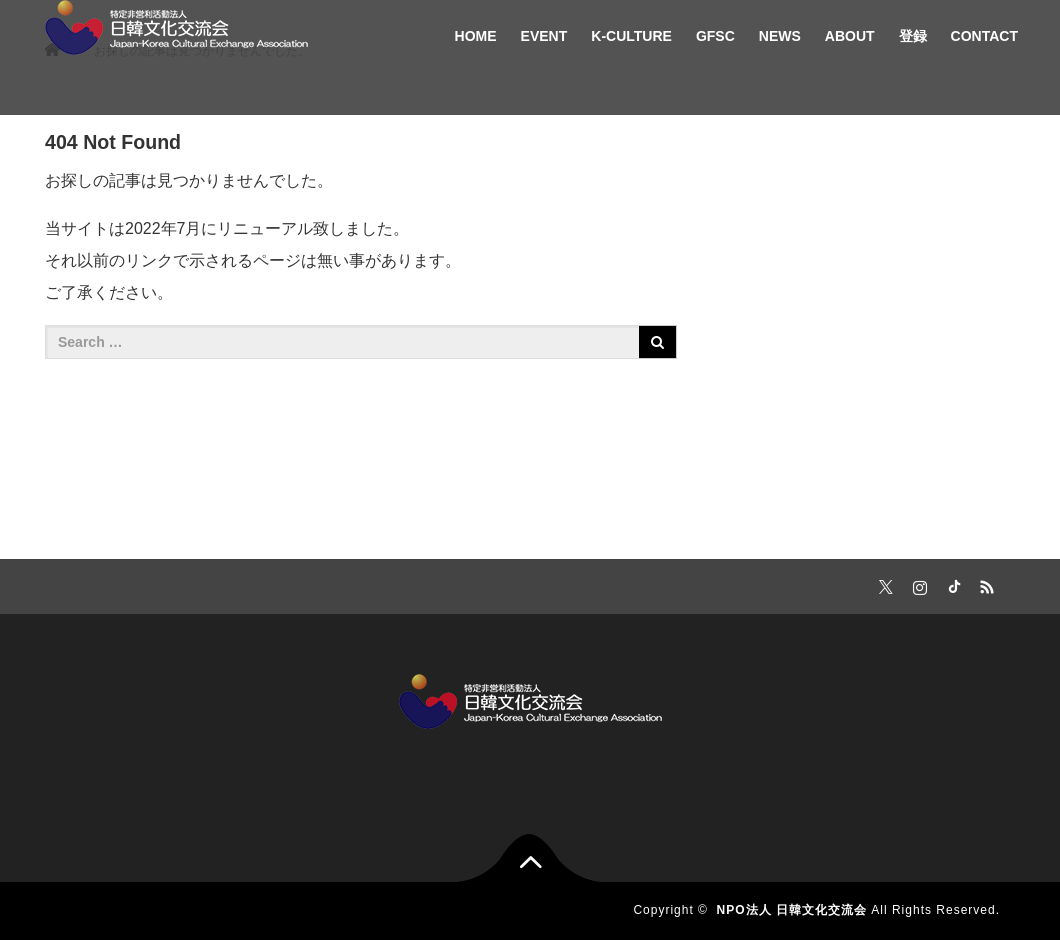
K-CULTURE (631, 36)
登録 (913, 36)
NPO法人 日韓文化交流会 (792, 910)
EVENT (544, 36)
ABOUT (850, 36)
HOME (476, 36)
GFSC (715, 36)
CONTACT (984, 36)
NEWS (780, 36)
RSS (985, 584)
